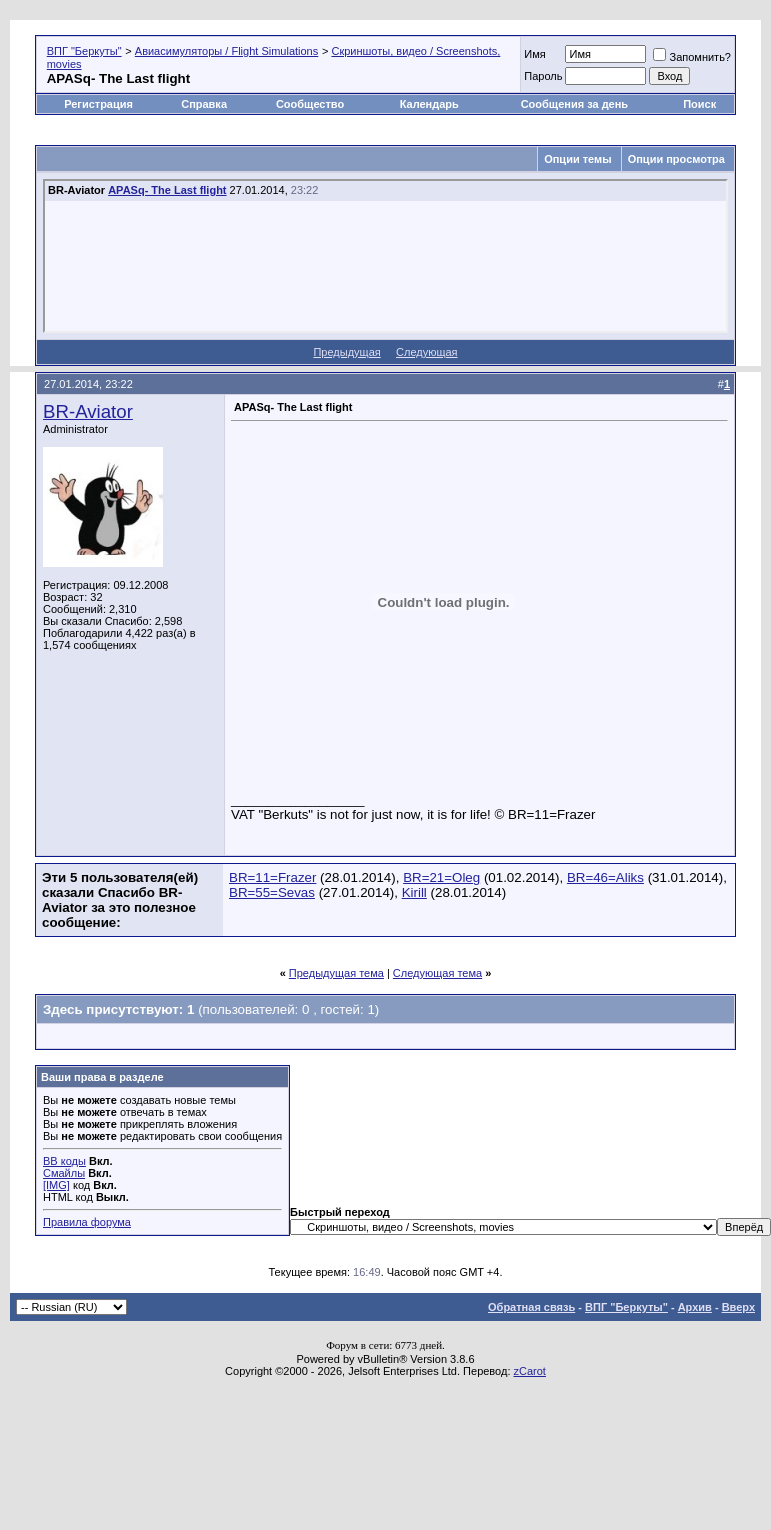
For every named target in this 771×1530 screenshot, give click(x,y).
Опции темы (577, 159)
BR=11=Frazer (272, 877)
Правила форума (87, 1222)
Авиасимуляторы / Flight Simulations (226, 51)
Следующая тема (437, 973)
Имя (534, 54)
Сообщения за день (574, 104)
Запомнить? (692, 57)
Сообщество (311, 104)
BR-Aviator (88, 411)
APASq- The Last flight (167, 190)
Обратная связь (531, 1307)
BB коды (64, 1161)
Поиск (699, 104)
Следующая (427, 352)
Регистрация (98, 104)
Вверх (738, 1307)
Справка (204, 104)
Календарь (429, 104)
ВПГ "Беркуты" (84, 51)
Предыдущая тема (336, 973)
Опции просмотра (676, 159)
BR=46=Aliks (605, 877)
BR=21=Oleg (441, 877)
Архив (695, 1307)
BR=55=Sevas (272, 892)
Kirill (414, 892)
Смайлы (64, 1173)
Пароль (543, 76)
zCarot (530, 1371)
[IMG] (56, 1185)
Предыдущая (346, 352)
